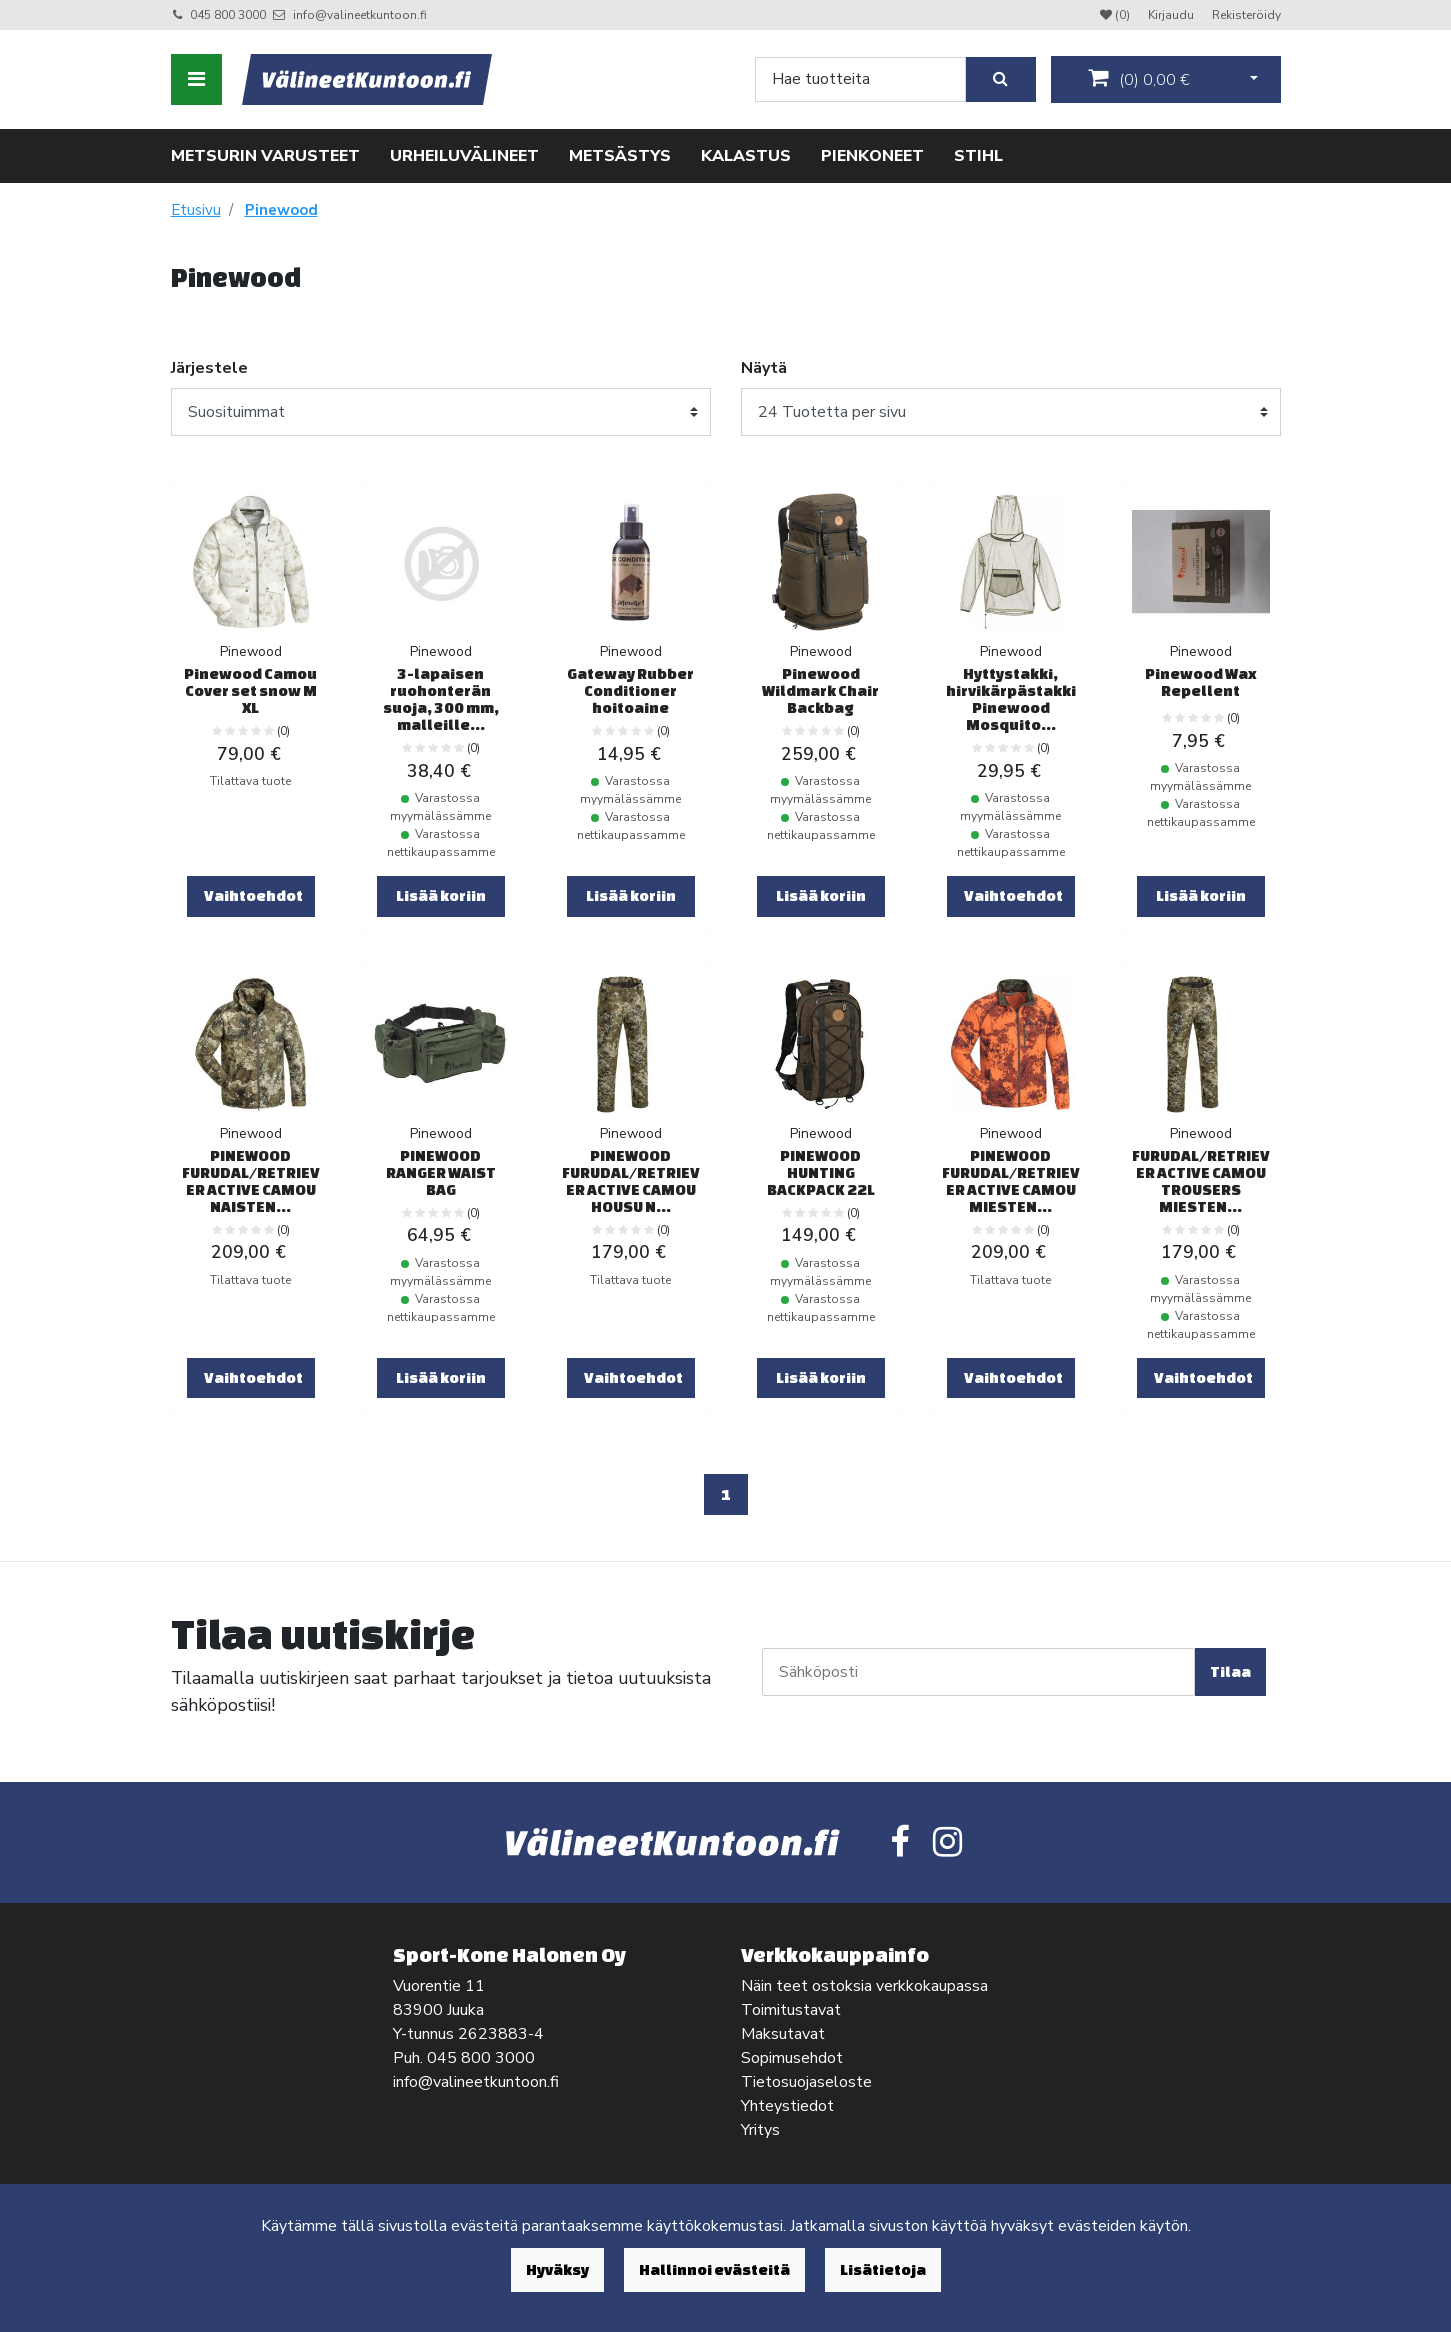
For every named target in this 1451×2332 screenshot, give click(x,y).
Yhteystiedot (787, 2106)
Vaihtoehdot (253, 895)
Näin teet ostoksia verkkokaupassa (864, 1986)
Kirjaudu (1172, 15)
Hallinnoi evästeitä (714, 2269)
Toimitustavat (791, 2010)
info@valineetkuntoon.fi (360, 15)
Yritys (760, 2130)
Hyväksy (557, 2269)
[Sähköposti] (978, 1672)
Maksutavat (783, 2034)
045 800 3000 (228, 15)
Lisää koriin (441, 895)
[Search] (860, 79)
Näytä (764, 368)
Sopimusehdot (792, 2058)
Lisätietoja (883, 2269)
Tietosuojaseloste (806, 2082)
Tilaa (1230, 1671)
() (1139, 79)
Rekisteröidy (1246, 15)
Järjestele (209, 368)
